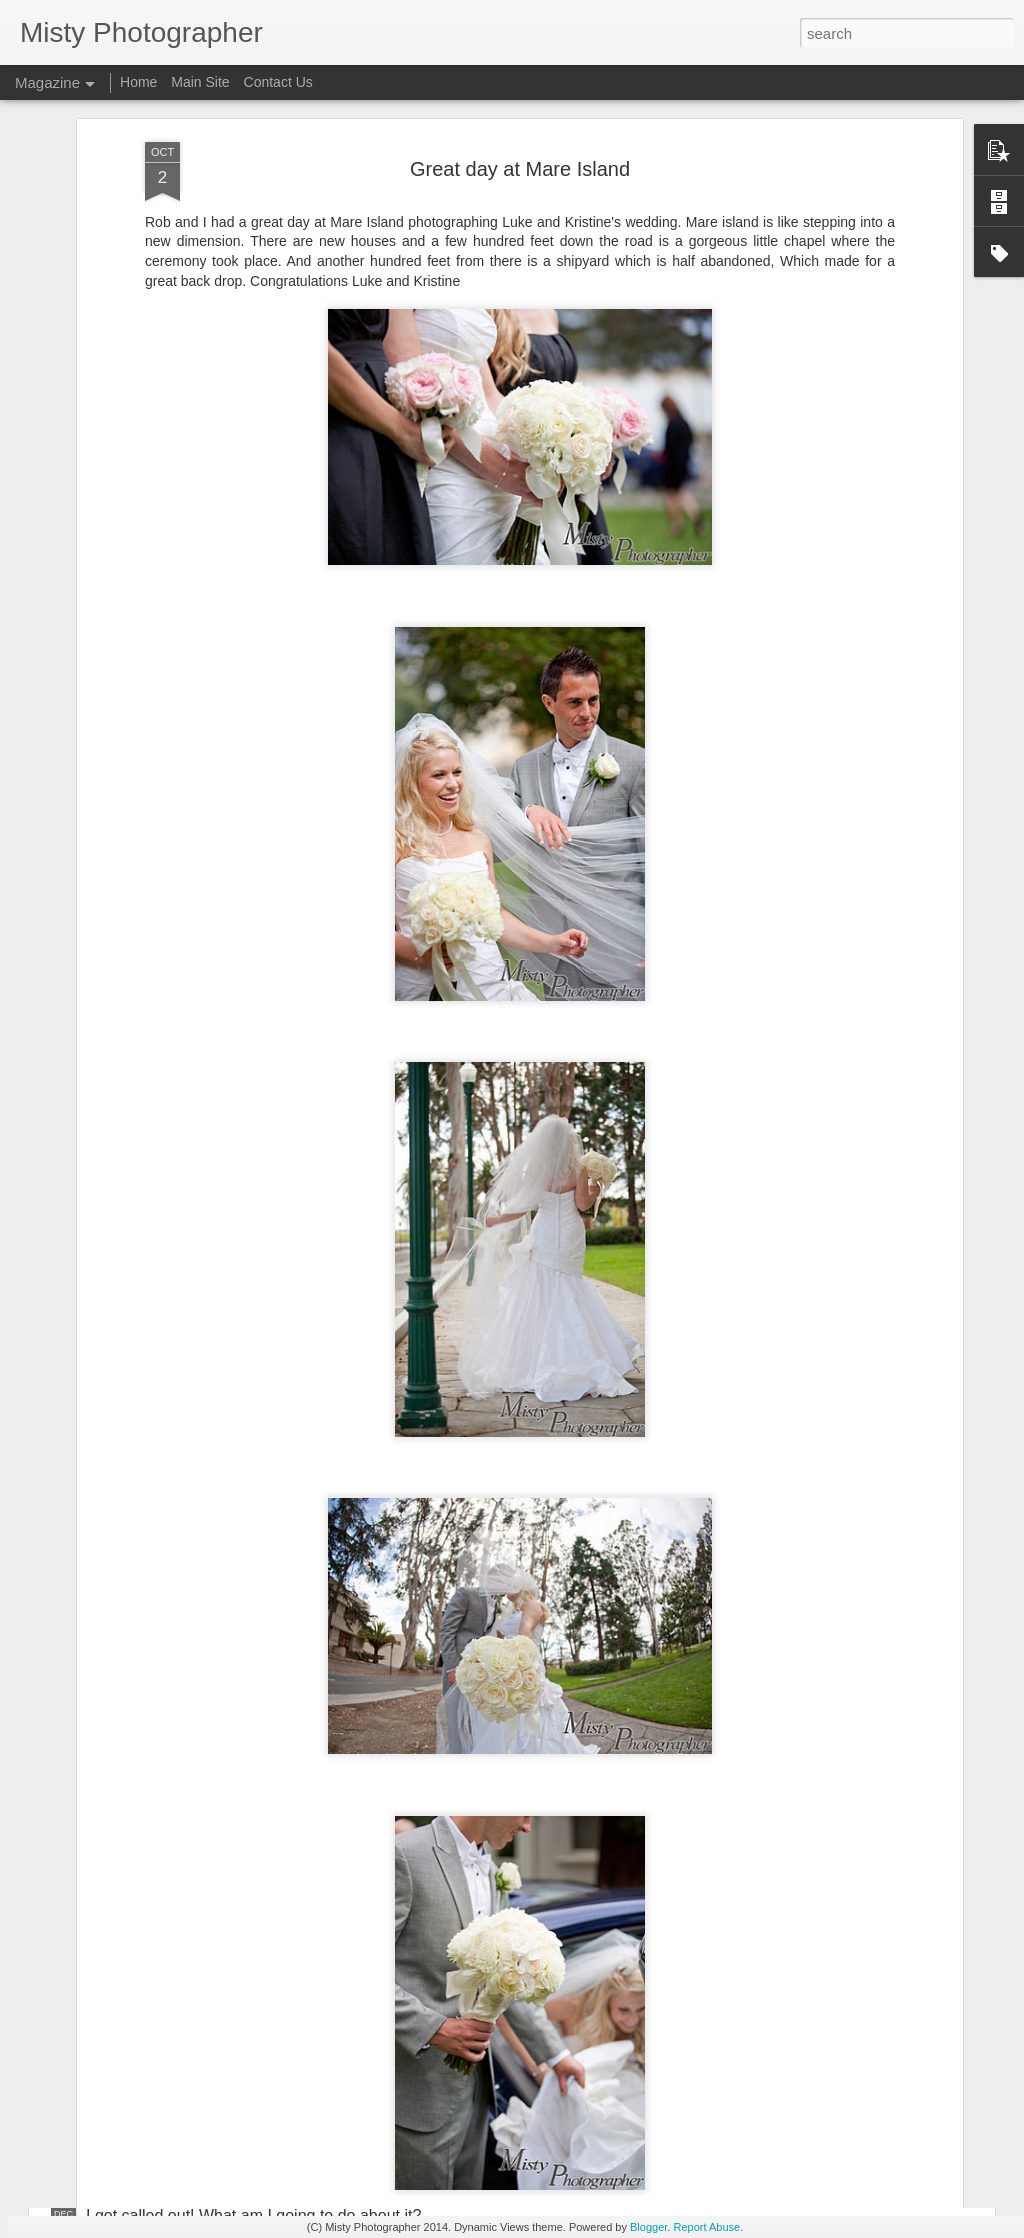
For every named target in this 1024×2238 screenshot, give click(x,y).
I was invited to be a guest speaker (434, 1988)
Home (138, 82)
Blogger (648, 2227)
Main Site (200, 82)
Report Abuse (706, 2227)
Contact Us (278, 82)
